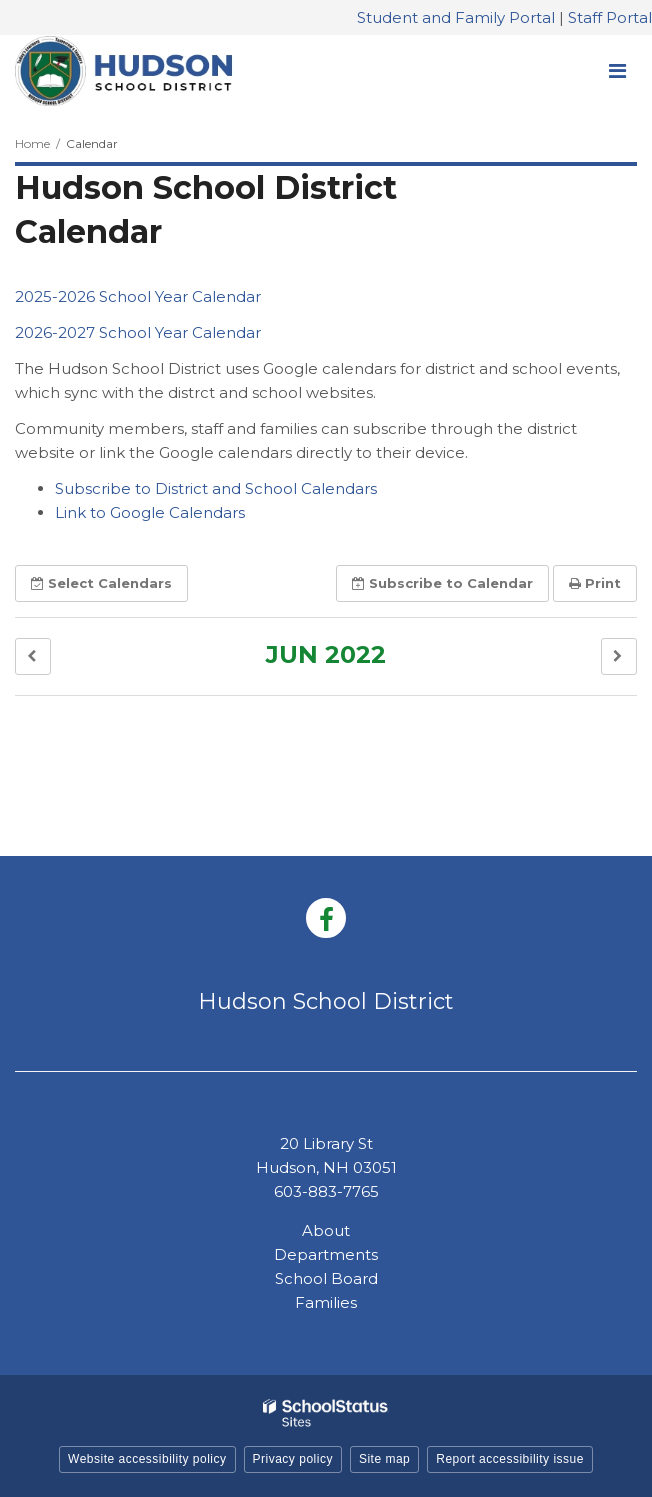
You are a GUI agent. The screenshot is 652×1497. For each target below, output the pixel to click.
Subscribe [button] (442, 583)
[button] (33, 656)
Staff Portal (610, 17)
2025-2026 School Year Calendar (138, 296)
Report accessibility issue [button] (510, 1459)
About (326, 1230)
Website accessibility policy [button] (147, 1459)
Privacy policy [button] (293, 1459)
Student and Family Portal (456, 17)
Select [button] (101, 583)
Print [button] (595, 583)
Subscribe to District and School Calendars (216, 488)
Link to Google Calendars (150, 512)
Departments (326, 1254)
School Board (326, 1278)
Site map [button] (384, 1459)
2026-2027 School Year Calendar (138, 332)
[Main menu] (617, 70)
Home (32, 143)
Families (326, 1302)
